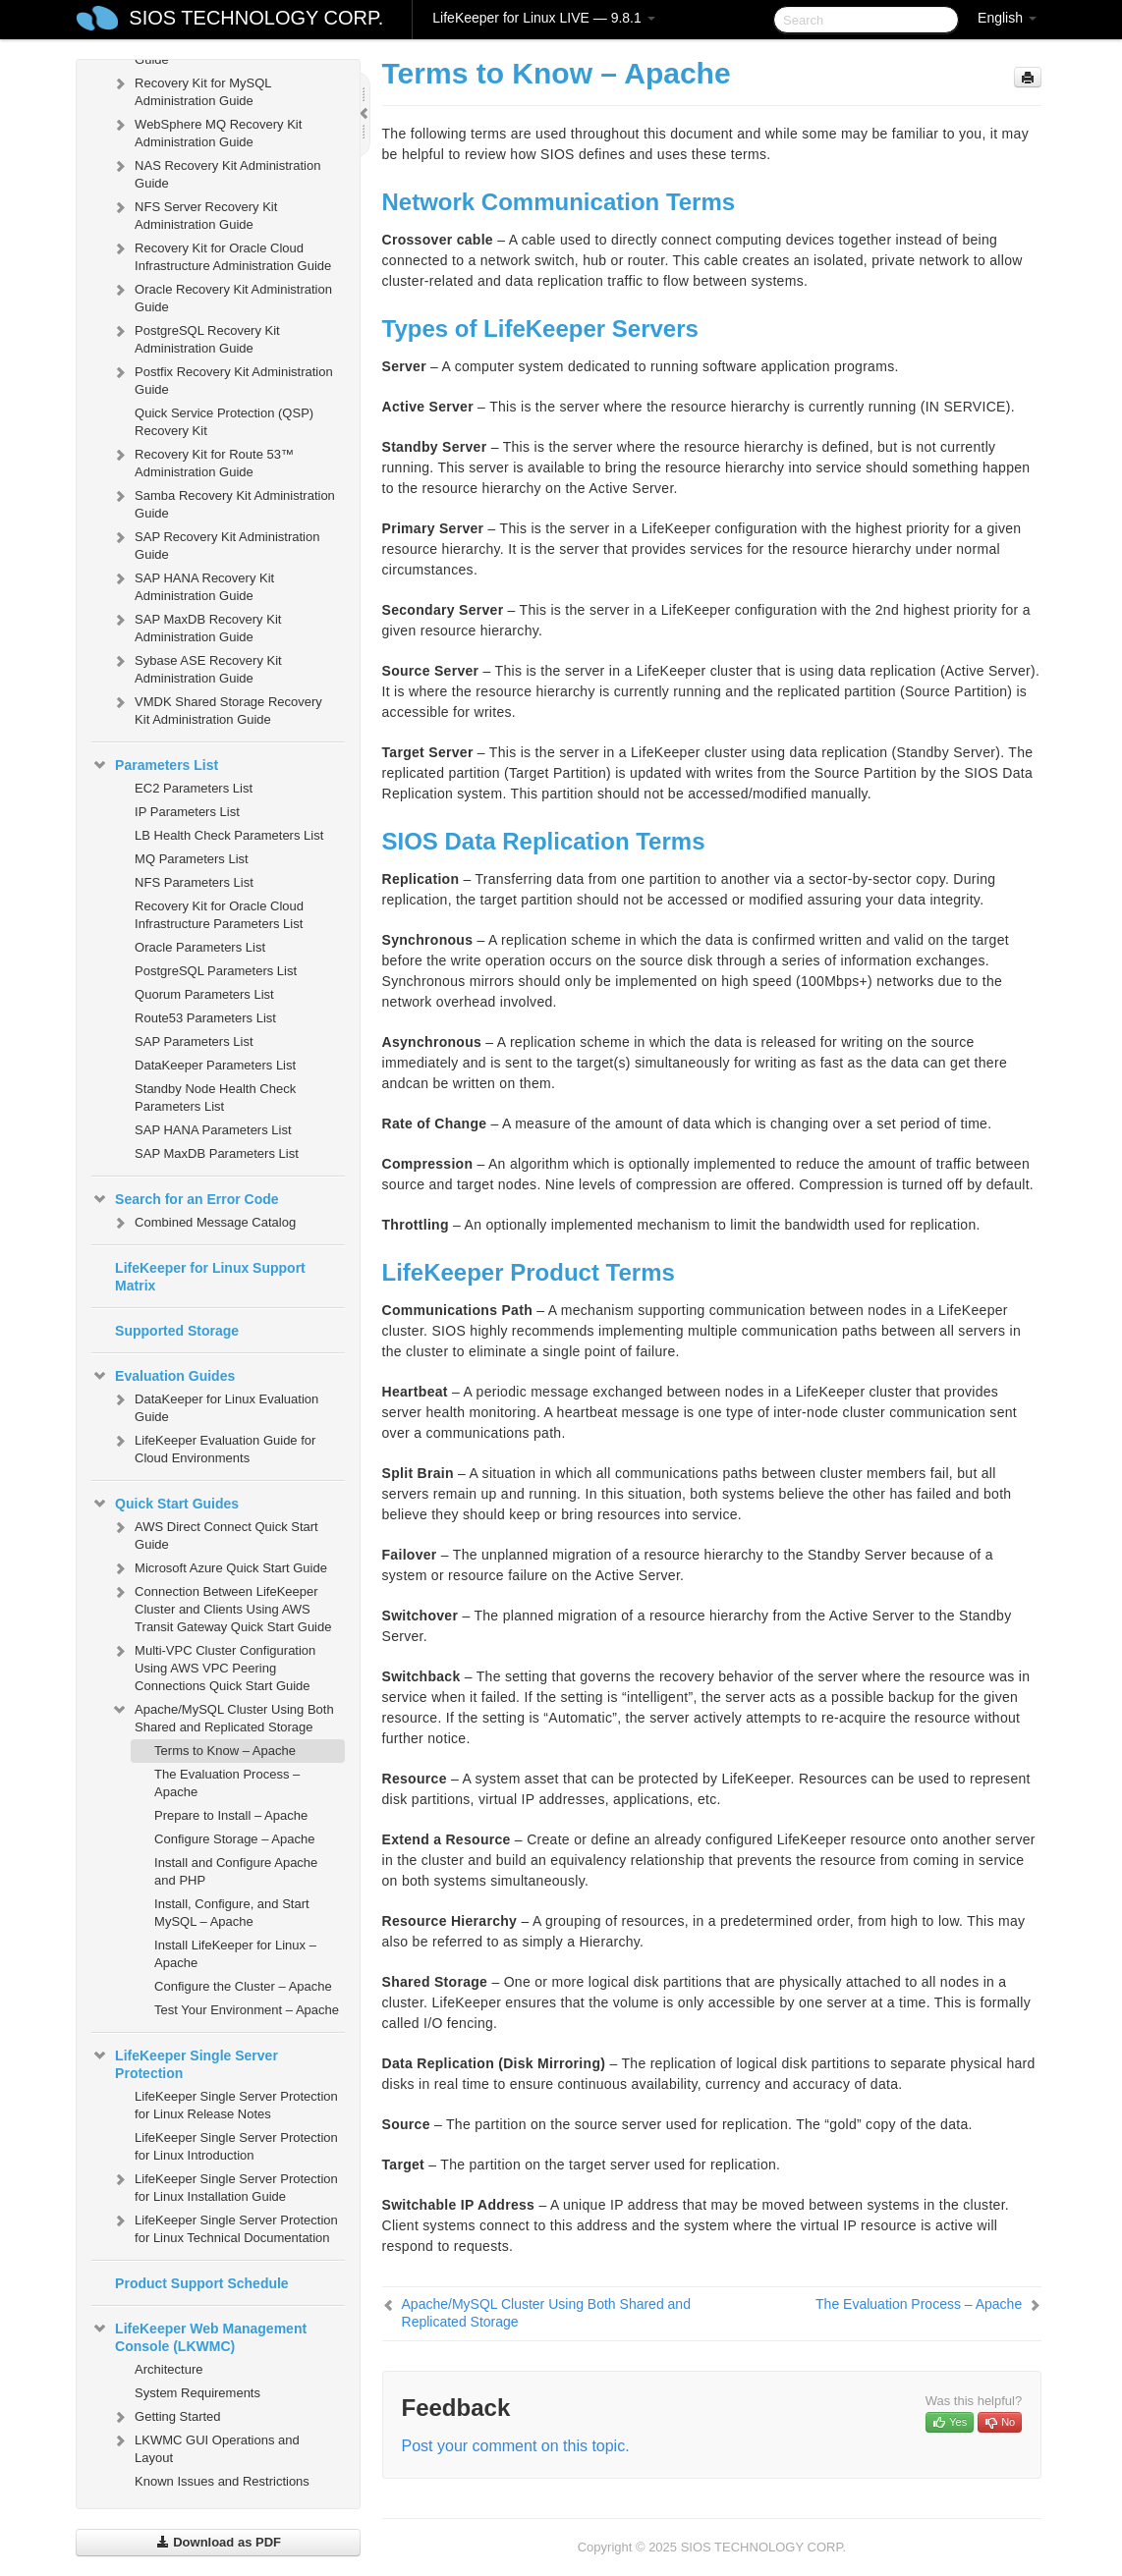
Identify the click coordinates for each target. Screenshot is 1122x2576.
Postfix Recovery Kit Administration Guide (222, 378)
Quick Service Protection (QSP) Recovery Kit (224, 422)
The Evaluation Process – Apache (227, 1783)
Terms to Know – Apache (225, 1750)
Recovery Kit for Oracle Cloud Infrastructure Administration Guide (221, 255)
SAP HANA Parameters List (213, 1130)
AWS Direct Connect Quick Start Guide (214, 1533)
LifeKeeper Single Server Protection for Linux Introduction (236, 2146)
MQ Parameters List (192, 858)
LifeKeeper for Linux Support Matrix (210, 1276)
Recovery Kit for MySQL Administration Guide (191, 90)
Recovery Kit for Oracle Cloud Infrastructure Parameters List (219, 915)
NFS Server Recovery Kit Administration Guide (194, 213)
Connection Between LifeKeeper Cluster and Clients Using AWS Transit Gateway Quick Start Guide (221, 1607)
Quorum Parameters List (204, 994)
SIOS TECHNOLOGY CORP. (256, 17)
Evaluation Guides (163, 1376)
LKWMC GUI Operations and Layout (205, 2447)
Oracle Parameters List (200, 947)
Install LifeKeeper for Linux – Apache (235, 1954)
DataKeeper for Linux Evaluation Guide (214, 1406)
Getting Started (165, 2417)
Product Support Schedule (202, 2283)
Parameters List (154, 765)
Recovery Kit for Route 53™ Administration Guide (202, 461)
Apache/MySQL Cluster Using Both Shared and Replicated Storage (222, 1716)
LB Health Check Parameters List (229, 835)
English (1007, 18)
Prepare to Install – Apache (231, 1815)
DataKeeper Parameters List (215, 1065)
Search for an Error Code (185, 1199)
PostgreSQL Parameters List (216, 970)
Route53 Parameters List (205, 1018)
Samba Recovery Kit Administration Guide (223, 502)
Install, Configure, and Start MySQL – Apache (231, 1912)
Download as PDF (218, 2542)
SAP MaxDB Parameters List (217, 1153)
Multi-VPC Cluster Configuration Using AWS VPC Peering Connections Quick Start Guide (213, 1666)
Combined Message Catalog (203, 1222)
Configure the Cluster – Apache (243, 1986)
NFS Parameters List (194, 882)
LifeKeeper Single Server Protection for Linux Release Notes (236, 2105)
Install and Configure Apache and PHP (235, 1871)
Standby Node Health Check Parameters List (215, 1097)
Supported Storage (177, 1331)
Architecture (168, 2369)
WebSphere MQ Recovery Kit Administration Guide (206, 131)
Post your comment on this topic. (516, 2446)
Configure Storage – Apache (234, 1839)
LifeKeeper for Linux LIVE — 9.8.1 (543, 18)
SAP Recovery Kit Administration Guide (215, 543)
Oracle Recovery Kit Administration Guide (221, 296)
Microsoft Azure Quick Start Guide (219, 1568)
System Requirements (197, 2392)
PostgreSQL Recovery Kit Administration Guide (195, 337)
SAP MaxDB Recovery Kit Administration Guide (196, 626)
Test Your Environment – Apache (246, 2009)
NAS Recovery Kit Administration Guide (215, 172)
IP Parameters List (187, 811)
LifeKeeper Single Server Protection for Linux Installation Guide (224, 2185)
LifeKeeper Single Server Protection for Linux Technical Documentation (224, 2227)
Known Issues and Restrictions (222, 2481)
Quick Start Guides (165, 1503)
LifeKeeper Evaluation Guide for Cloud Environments (213, 1447)
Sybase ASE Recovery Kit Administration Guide (196, 667)
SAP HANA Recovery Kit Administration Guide (192, 585)
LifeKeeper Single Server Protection (184, 2062)
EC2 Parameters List (193, 788)
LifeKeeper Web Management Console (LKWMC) (199, 2335)
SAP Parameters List (193, 1041)
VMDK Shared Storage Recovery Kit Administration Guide (216, 708)
